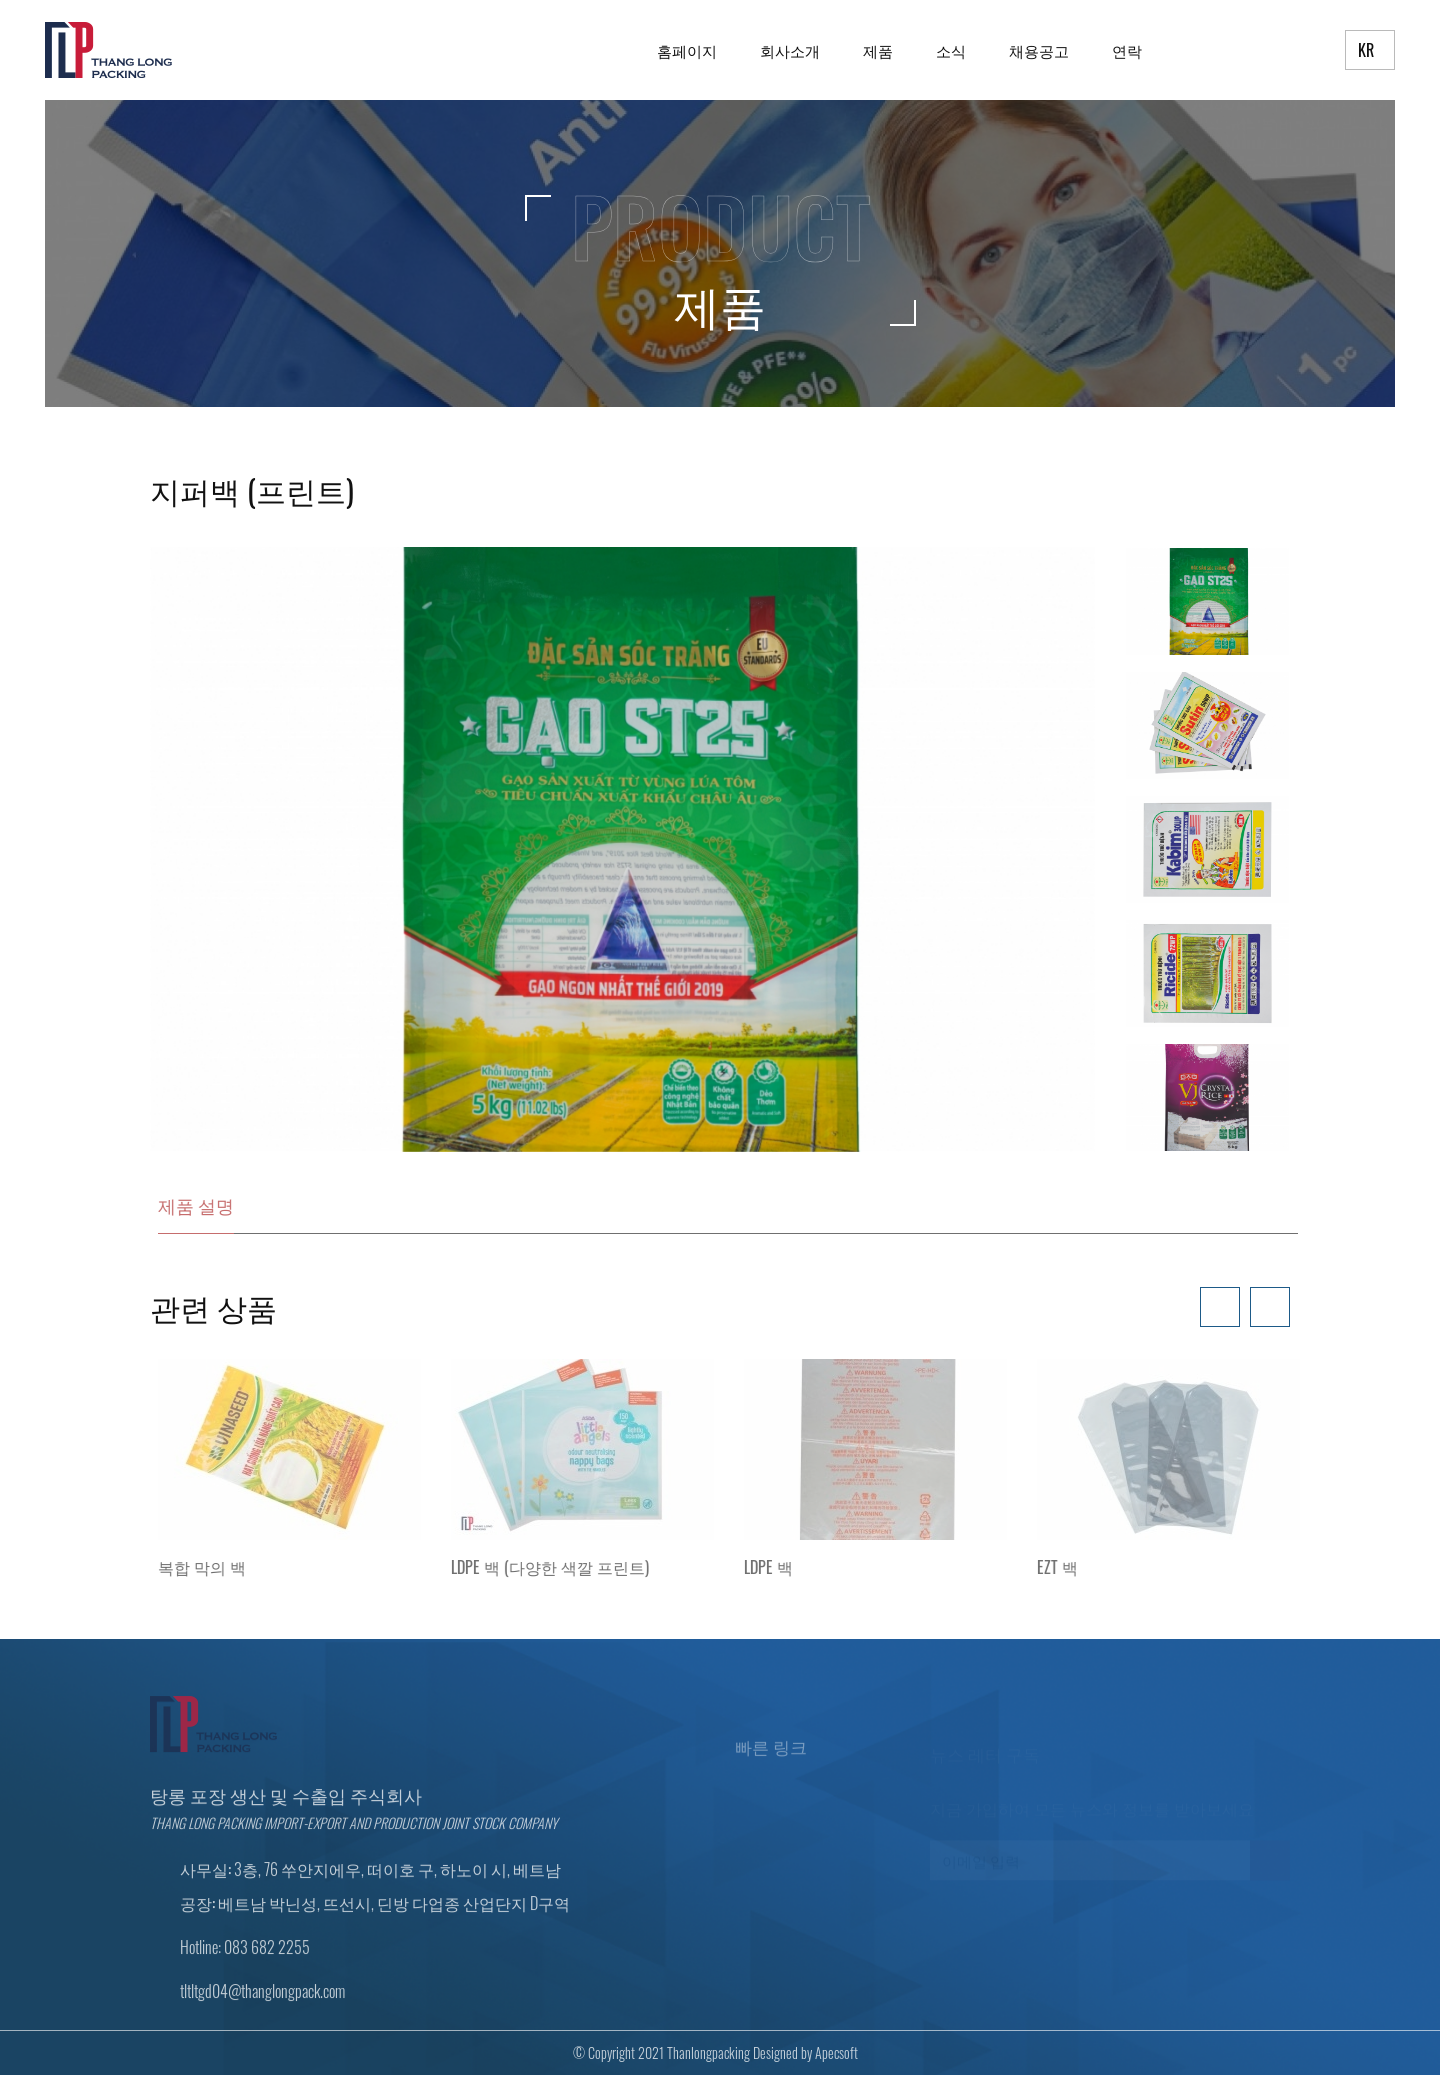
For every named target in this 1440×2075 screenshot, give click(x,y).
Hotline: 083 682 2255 (245, 1953)
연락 (1127, 50)
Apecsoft (829, 2052)
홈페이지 (687, 50)
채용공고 (1039, 50)
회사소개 (790, 50)
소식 (951, 50)
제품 (878, 50)
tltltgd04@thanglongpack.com (262, 1997)
